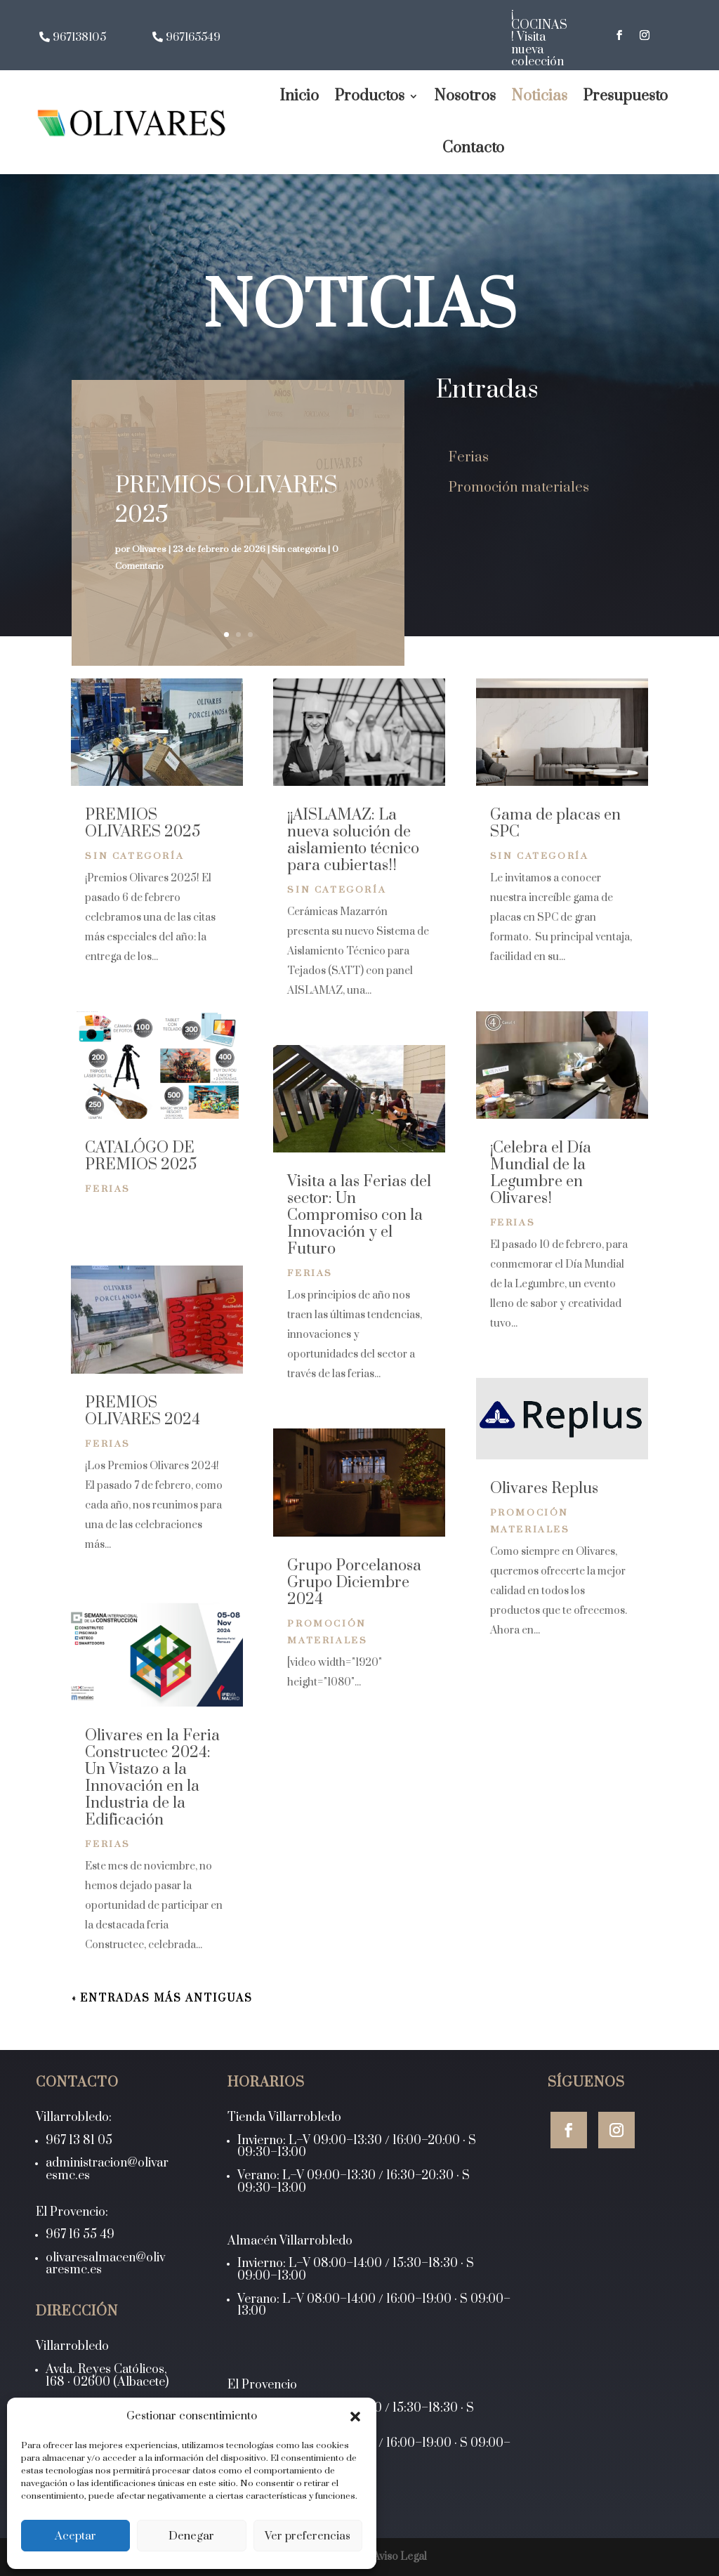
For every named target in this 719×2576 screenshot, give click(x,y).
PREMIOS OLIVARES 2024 (142, 1411)
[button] (355, 2417)
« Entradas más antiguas (162, 1998)
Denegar (191, 2536)
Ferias (469, 457)
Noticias (539, 95)
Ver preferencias (307, 2536)
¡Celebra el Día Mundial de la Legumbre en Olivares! (540, 1173)
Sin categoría (299, 549)
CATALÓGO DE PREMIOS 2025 (141, 1156)
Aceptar (75, 2536)
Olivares (149, 549)
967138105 (79, 38)
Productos (369, 95)
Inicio (299, 95)
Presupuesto (625, 95)
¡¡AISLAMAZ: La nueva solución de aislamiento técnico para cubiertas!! (353, 840)
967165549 (193, 38)
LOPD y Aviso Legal (379, 2556)
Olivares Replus (544, 1488)
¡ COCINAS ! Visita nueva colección (539, 37)
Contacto (473, 147)
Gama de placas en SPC (555, 823)
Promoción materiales (519, 488)
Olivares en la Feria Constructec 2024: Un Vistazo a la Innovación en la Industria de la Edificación (152, 1777)
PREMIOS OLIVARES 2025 (142, 823)
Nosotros (465, 95)
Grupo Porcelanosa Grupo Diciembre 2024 (354, 1582)
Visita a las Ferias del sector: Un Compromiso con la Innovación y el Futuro (359, 1215)
